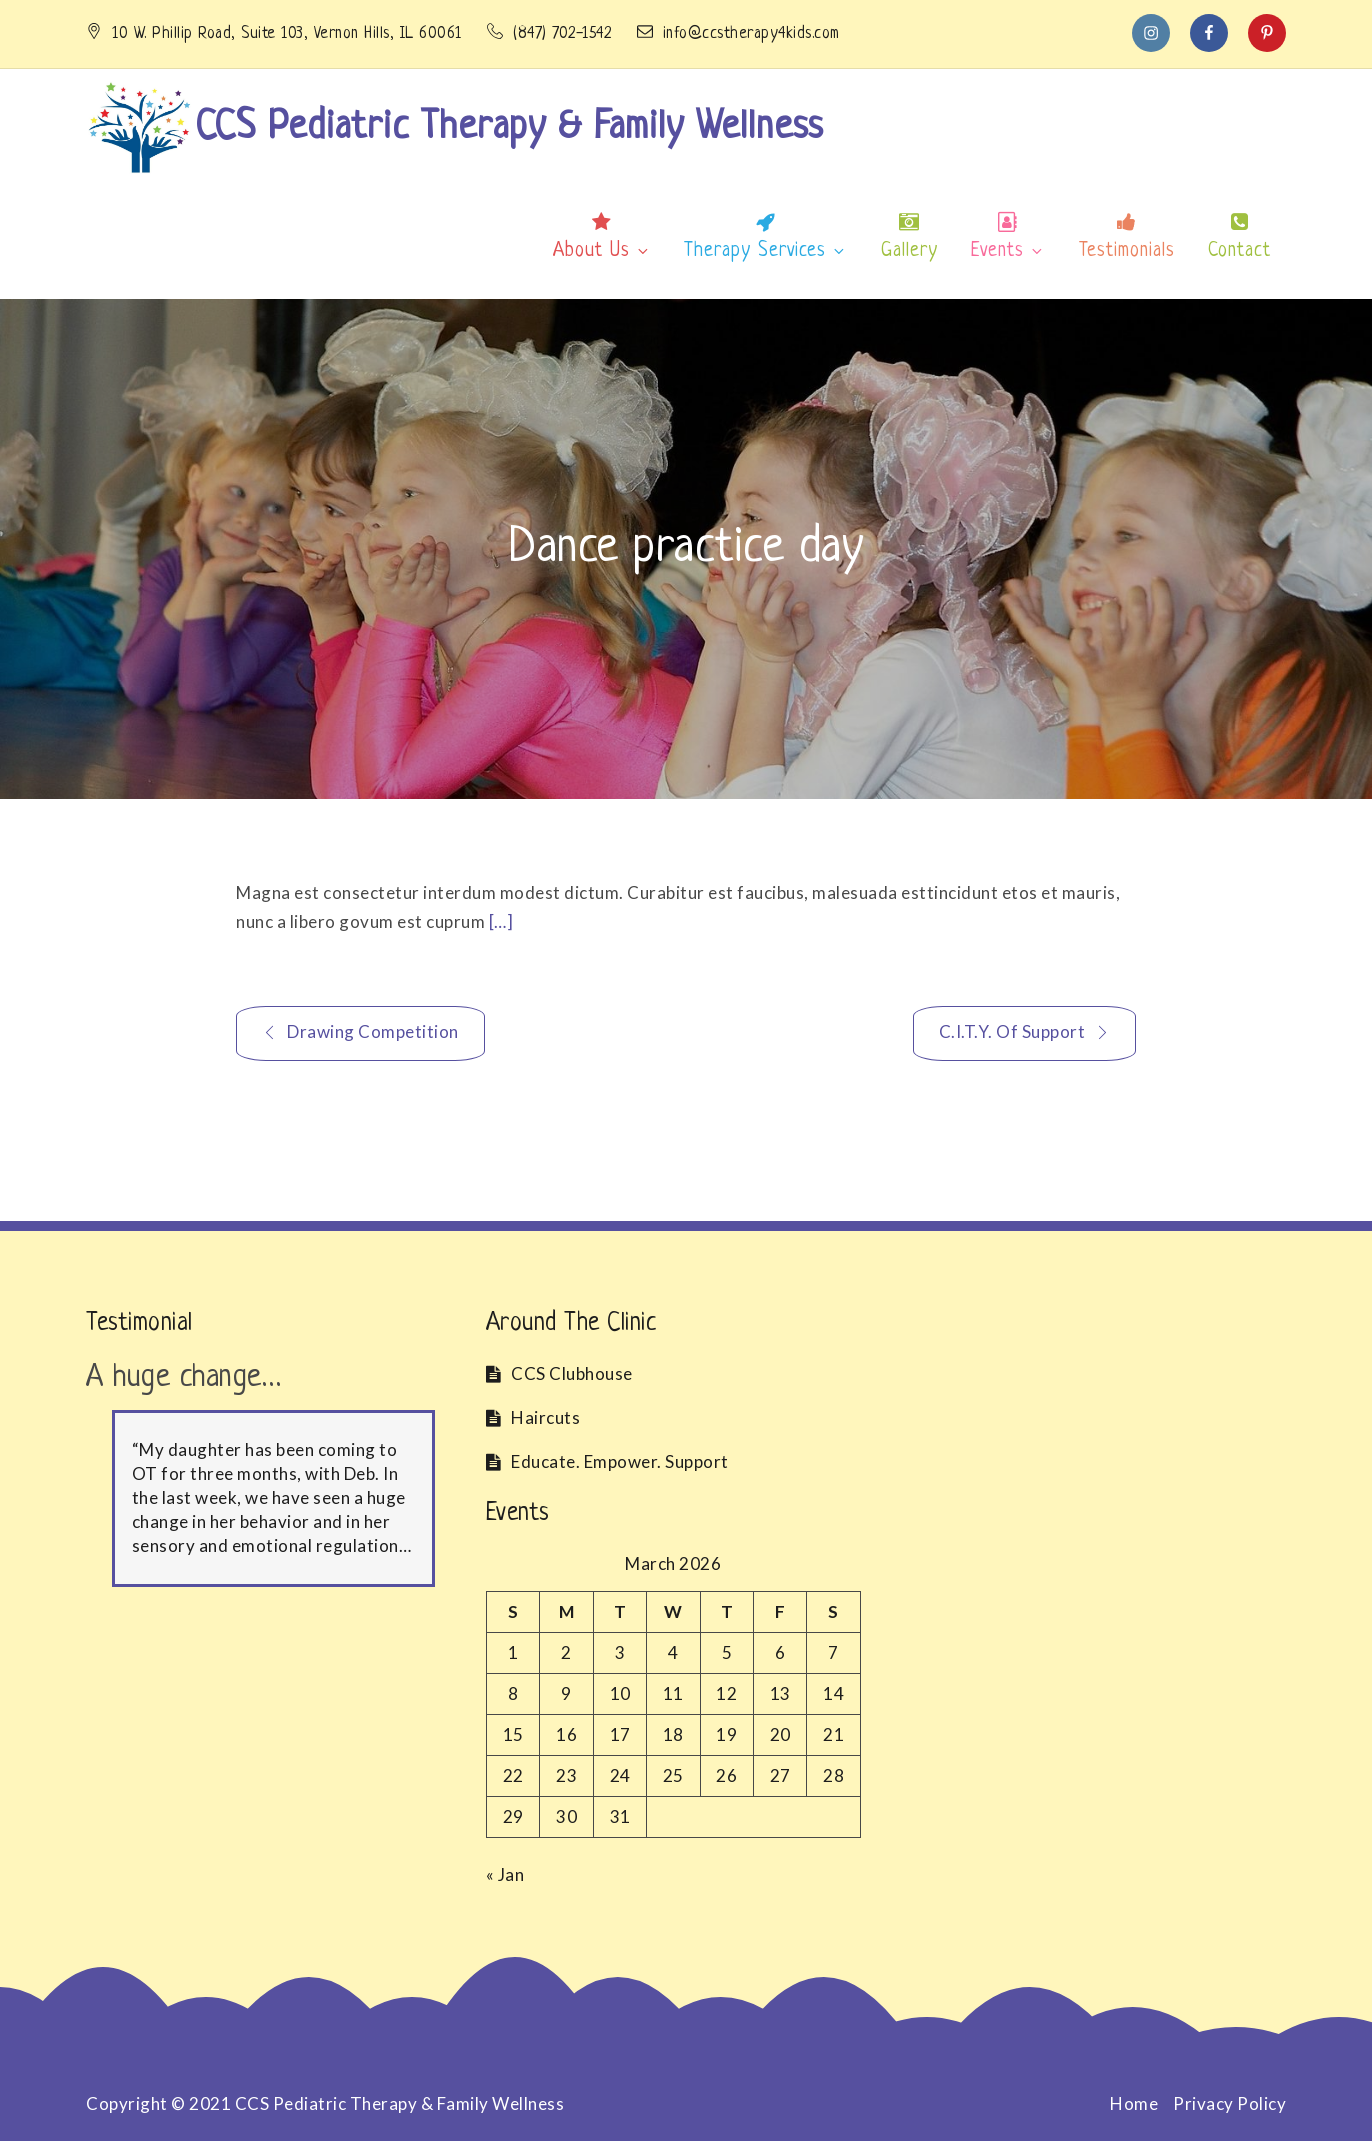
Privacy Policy (1229, 2103)
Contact (1239, 251)
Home (1134, 2103)
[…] (501, 921)
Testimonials (1127, 251)
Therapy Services (765, 251)
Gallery (909, 251)
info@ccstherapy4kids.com (738, 34)
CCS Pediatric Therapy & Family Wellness (509, 128)
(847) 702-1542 (552, 34)
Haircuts (545, 1417)
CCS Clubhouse (572, 1373)
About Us (602, 251)
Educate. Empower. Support (620, 1461)
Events (1008, 251)
